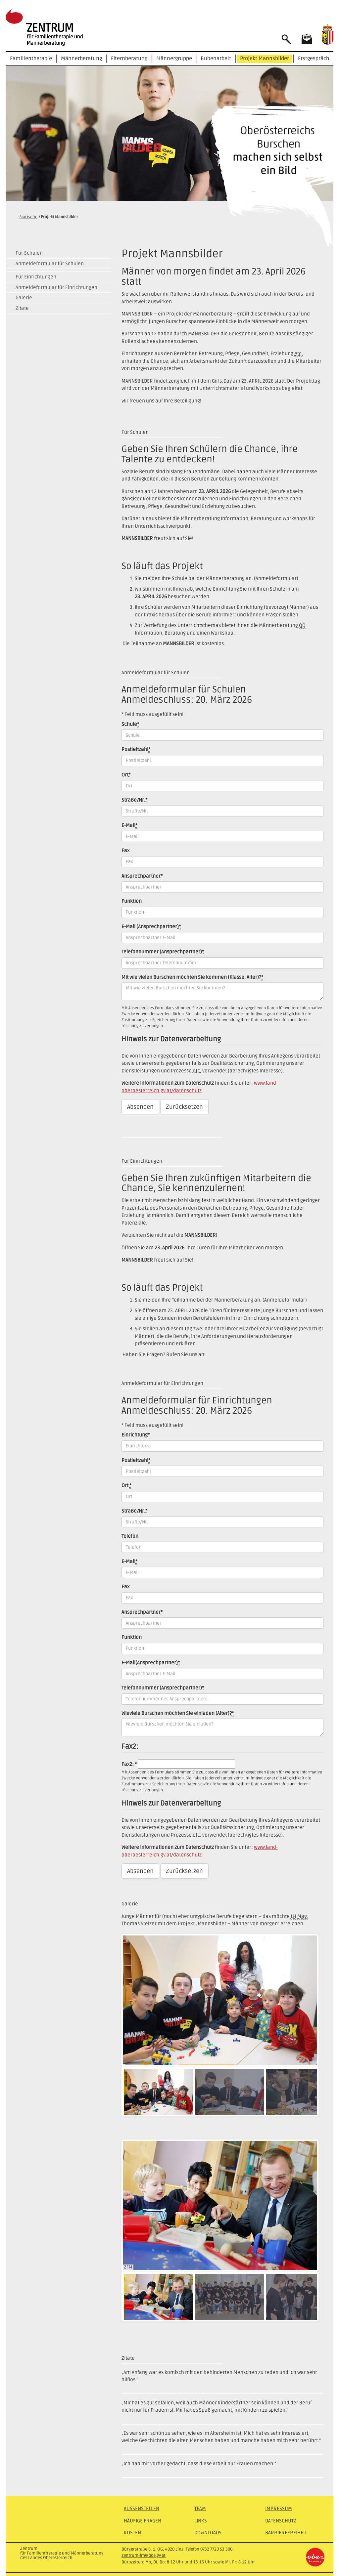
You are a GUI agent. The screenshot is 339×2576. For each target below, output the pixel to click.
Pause (129, 2060)
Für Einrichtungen (36, 277)
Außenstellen (141, 2509)
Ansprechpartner (142, 876)
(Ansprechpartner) (151, 927)
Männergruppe (174, 58)
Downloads (207, 2533)
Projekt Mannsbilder (264, 58)
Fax (125, 850)
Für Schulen (29, 253)
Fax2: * (129, 1764)
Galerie (24, 298)
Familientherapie (31, 58)
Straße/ (134, 800)
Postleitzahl (135, 749)
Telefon (129, 1536)
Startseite (28, 217)
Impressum (278, 2509)
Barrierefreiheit (286, 2533)
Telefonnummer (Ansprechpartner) (162, 952)
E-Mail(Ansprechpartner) (150, 1663)
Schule (130, 724)
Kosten (132, 2533)
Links (200, 2521)
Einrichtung (135, 1435)
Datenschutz (280, 2521)
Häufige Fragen (142, 2521)
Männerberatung (81, 58)
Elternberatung (129, 58)
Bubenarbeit (216, 58)
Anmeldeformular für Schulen (50, 264)
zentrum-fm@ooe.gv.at (143, 2555)
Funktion (131, 901)
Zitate (22, 308)
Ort (125, 775)
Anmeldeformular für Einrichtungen (56, 287)
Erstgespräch (313, 58)
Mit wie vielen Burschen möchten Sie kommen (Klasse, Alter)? (192, 977)
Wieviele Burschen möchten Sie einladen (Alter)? (177, 1713)
